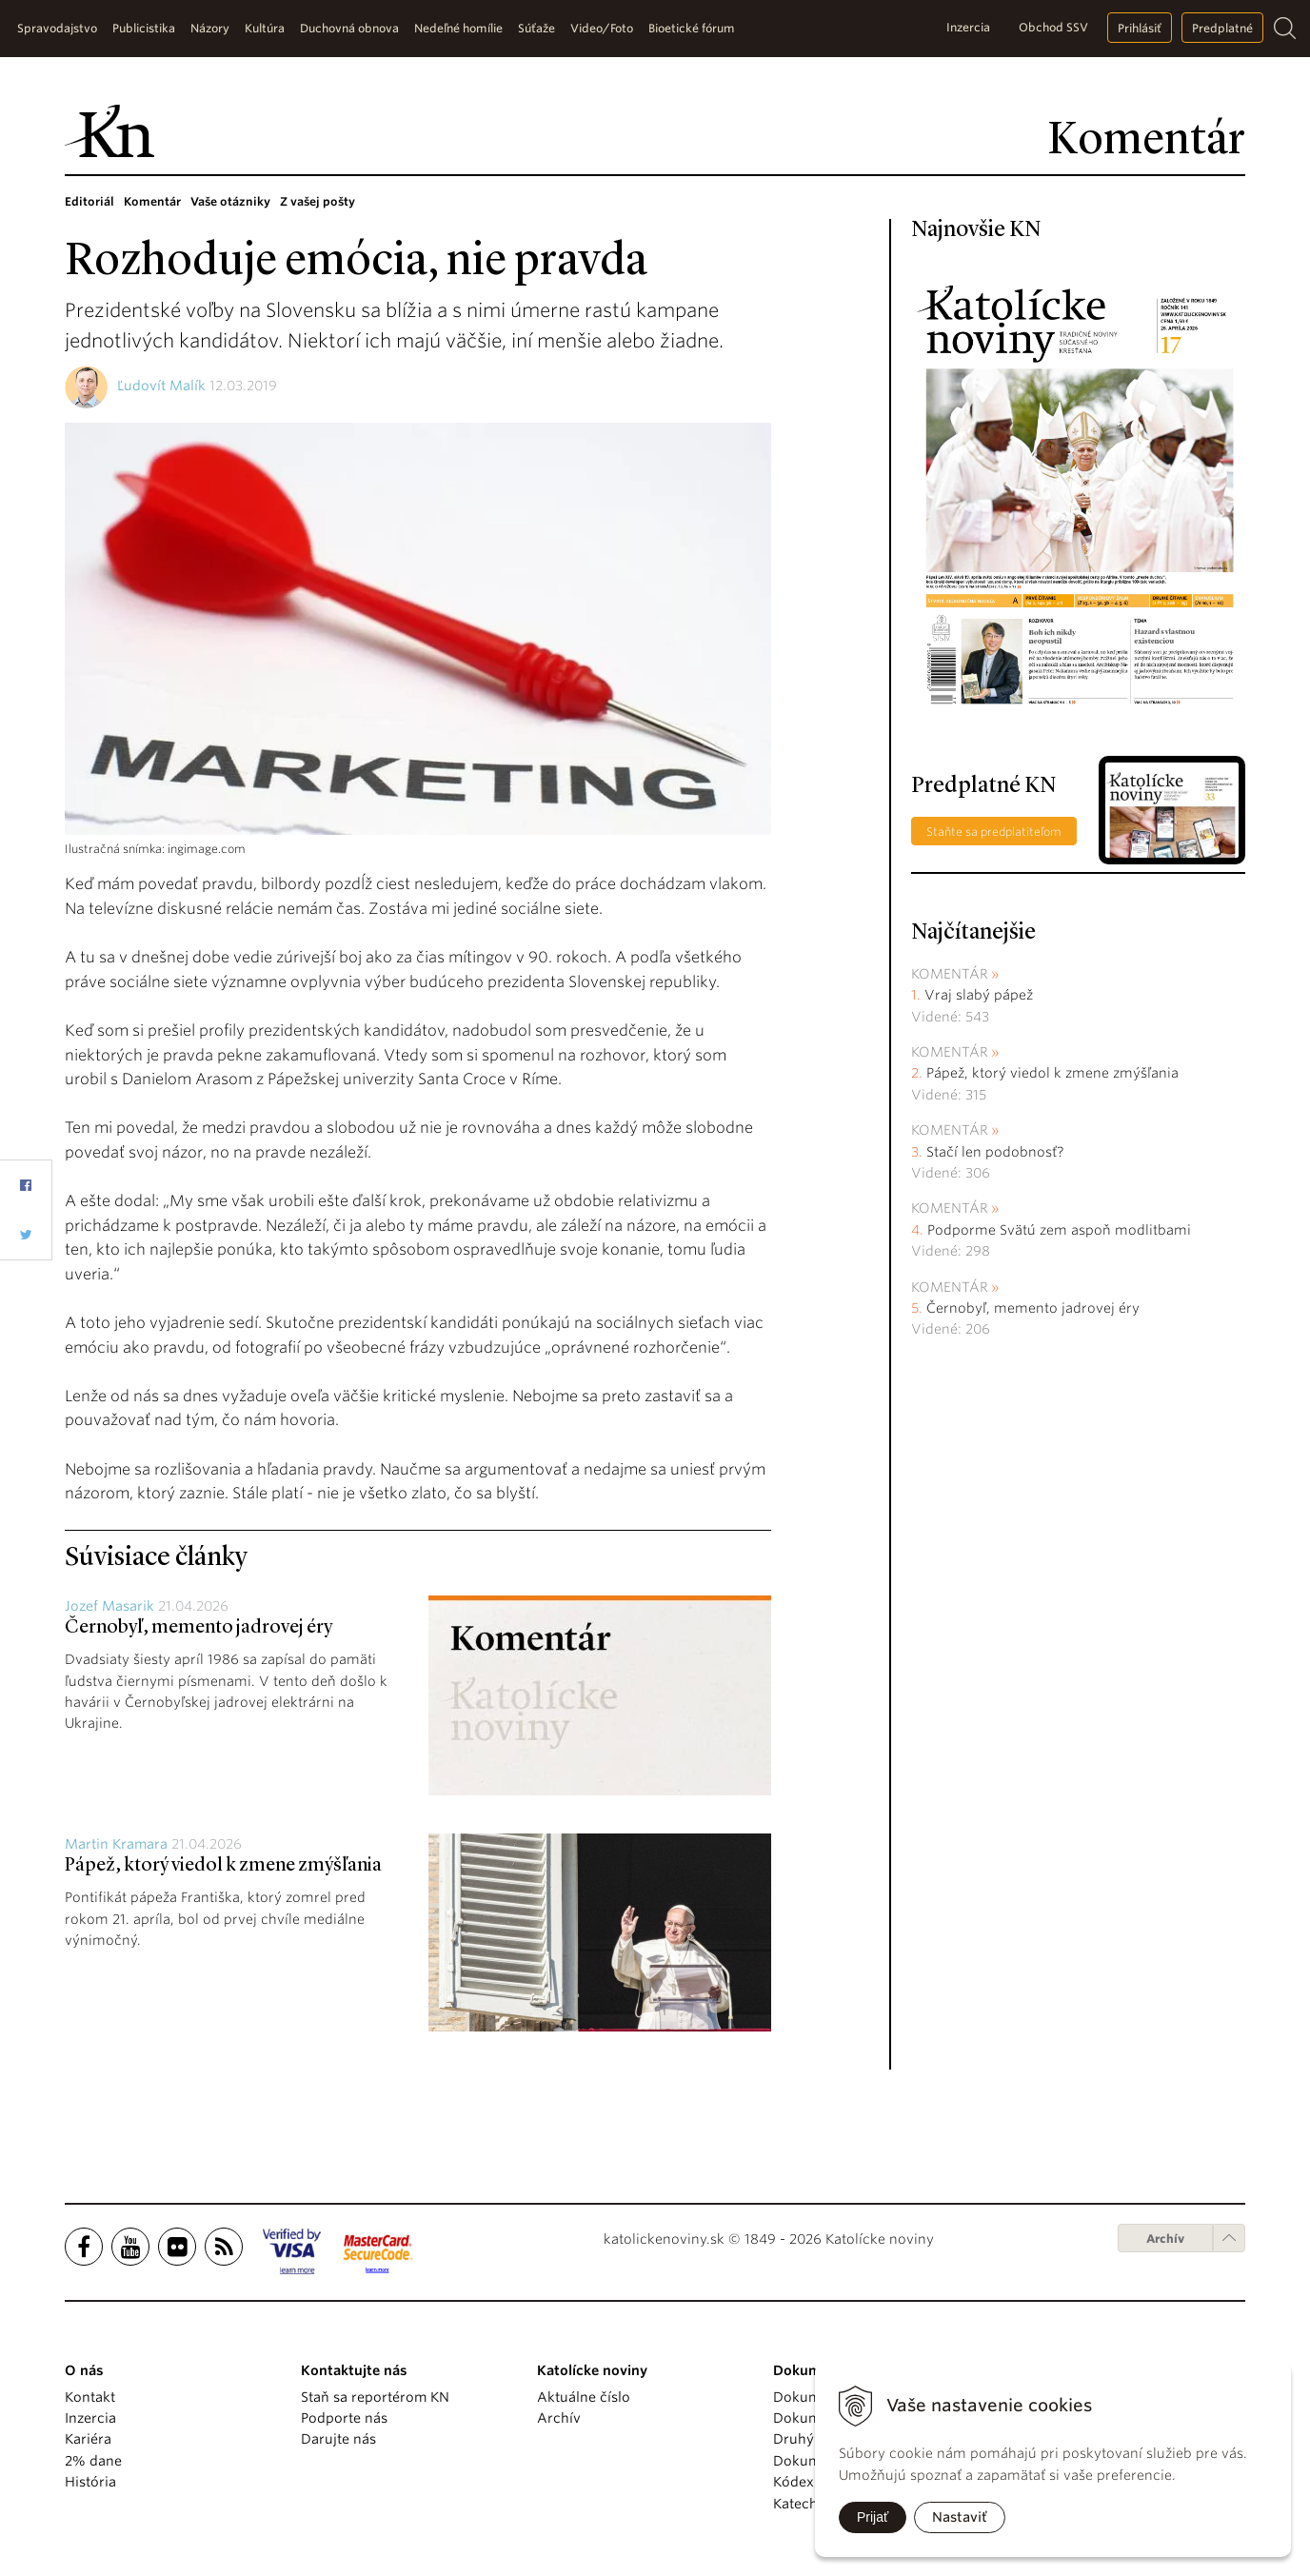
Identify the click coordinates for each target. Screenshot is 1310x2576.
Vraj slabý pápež (978, 994)
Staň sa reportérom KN (375, 2397)
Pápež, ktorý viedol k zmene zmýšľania (223, 1865)
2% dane (93, 2460)
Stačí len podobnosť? (994, 1151)
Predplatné (1222, 28)
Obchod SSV (1053, 27)
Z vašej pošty (317, 201)
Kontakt (90, 2397)
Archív (1165, 2238)
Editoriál (89, 201)
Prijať (872, 2517)
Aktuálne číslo (583, 2397)
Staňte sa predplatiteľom (994, 831)
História (90, 2481)
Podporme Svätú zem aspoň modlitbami (1059, 1230)
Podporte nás (344, 2418)
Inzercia (968, 27)
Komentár (152, 201)
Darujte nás (338, 2439)
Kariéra (88, 2439)
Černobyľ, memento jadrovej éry (198, 1627)
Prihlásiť (1139, 28)
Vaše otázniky (230, 201)
